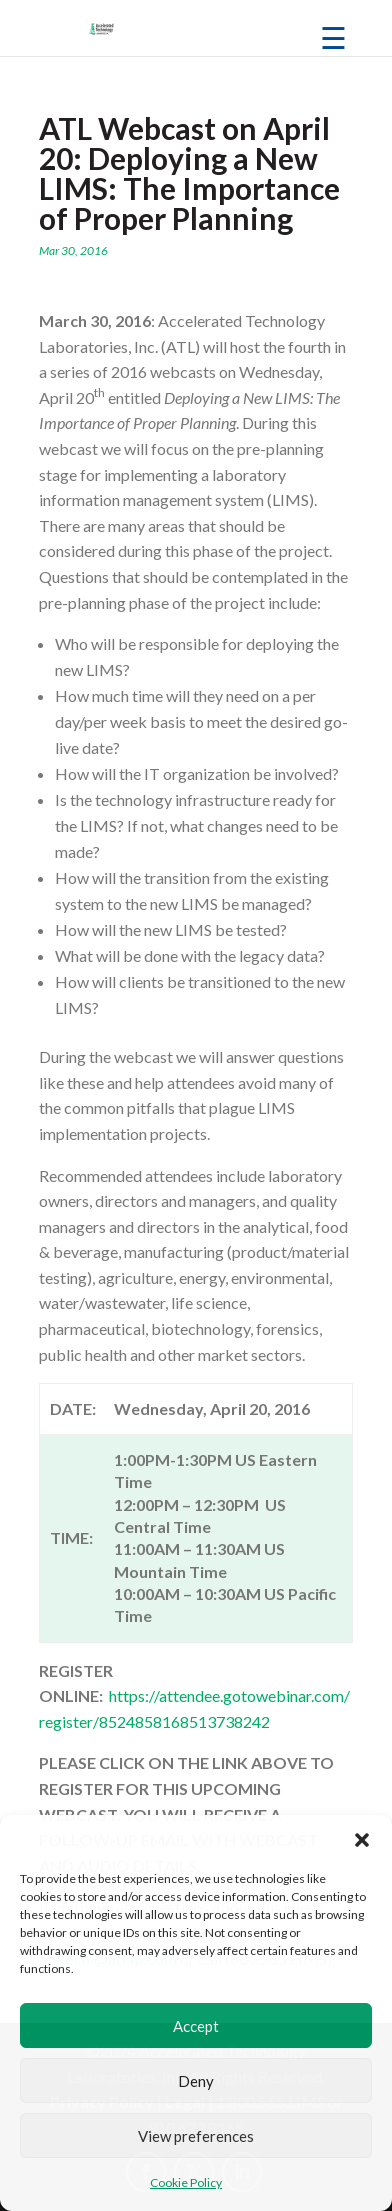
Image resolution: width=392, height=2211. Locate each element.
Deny (196, 2081)
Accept (196, 2026)
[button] (362, 1840)
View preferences (196, 2136)
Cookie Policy (186, 2182)
